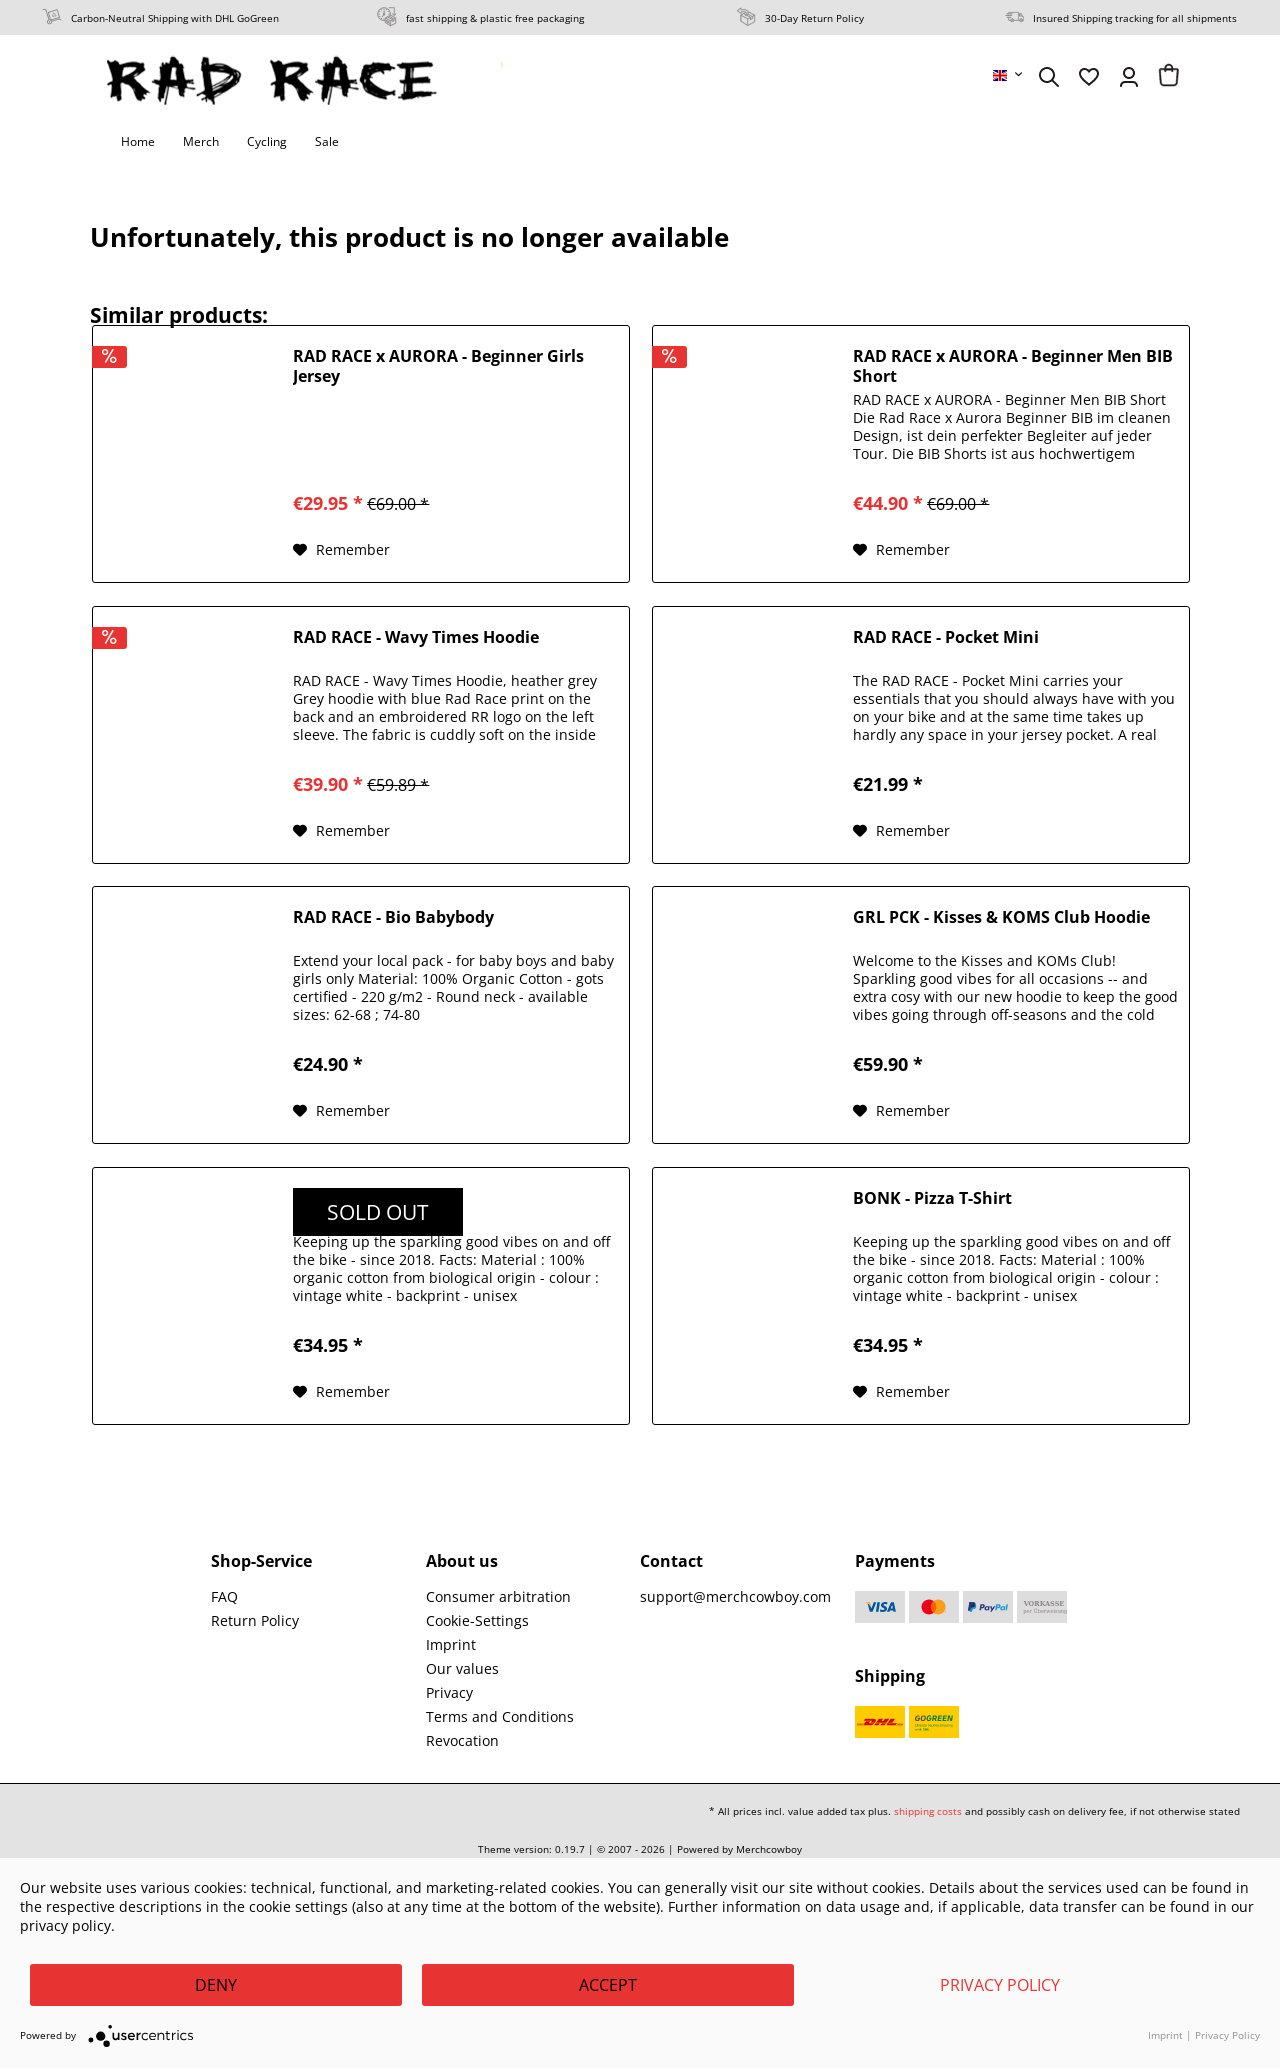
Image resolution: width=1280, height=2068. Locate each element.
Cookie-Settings (477, 1620)
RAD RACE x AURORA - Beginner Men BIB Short (1013, 366)
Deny (216, 1985)
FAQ (224, 1596)
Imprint (451, 1644)
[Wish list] (1089, 77)
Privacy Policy (1000, 1985)
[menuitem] (1009, 75)
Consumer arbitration (498, 1596)
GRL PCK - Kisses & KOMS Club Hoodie (1001, 917)
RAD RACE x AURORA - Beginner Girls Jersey (438, 366)
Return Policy (255, 1620)
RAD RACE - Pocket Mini (946, 637)
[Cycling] (267, 142)
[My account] (1129, 77)
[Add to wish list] (341, 550)
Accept (608, 1985)
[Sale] (327, 142)
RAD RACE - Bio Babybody (393, 917)
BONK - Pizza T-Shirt (932, 1198)
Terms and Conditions (500, 1716)
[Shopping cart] (1169, 77)
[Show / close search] (1049, 77)
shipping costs (928, 1811)
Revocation (462, 1740)
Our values (462, 1668)
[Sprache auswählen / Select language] (1009, 75)
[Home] (138, 142)
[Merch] (201, 142)
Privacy (449, 1692)
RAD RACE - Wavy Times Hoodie (416, 637)
